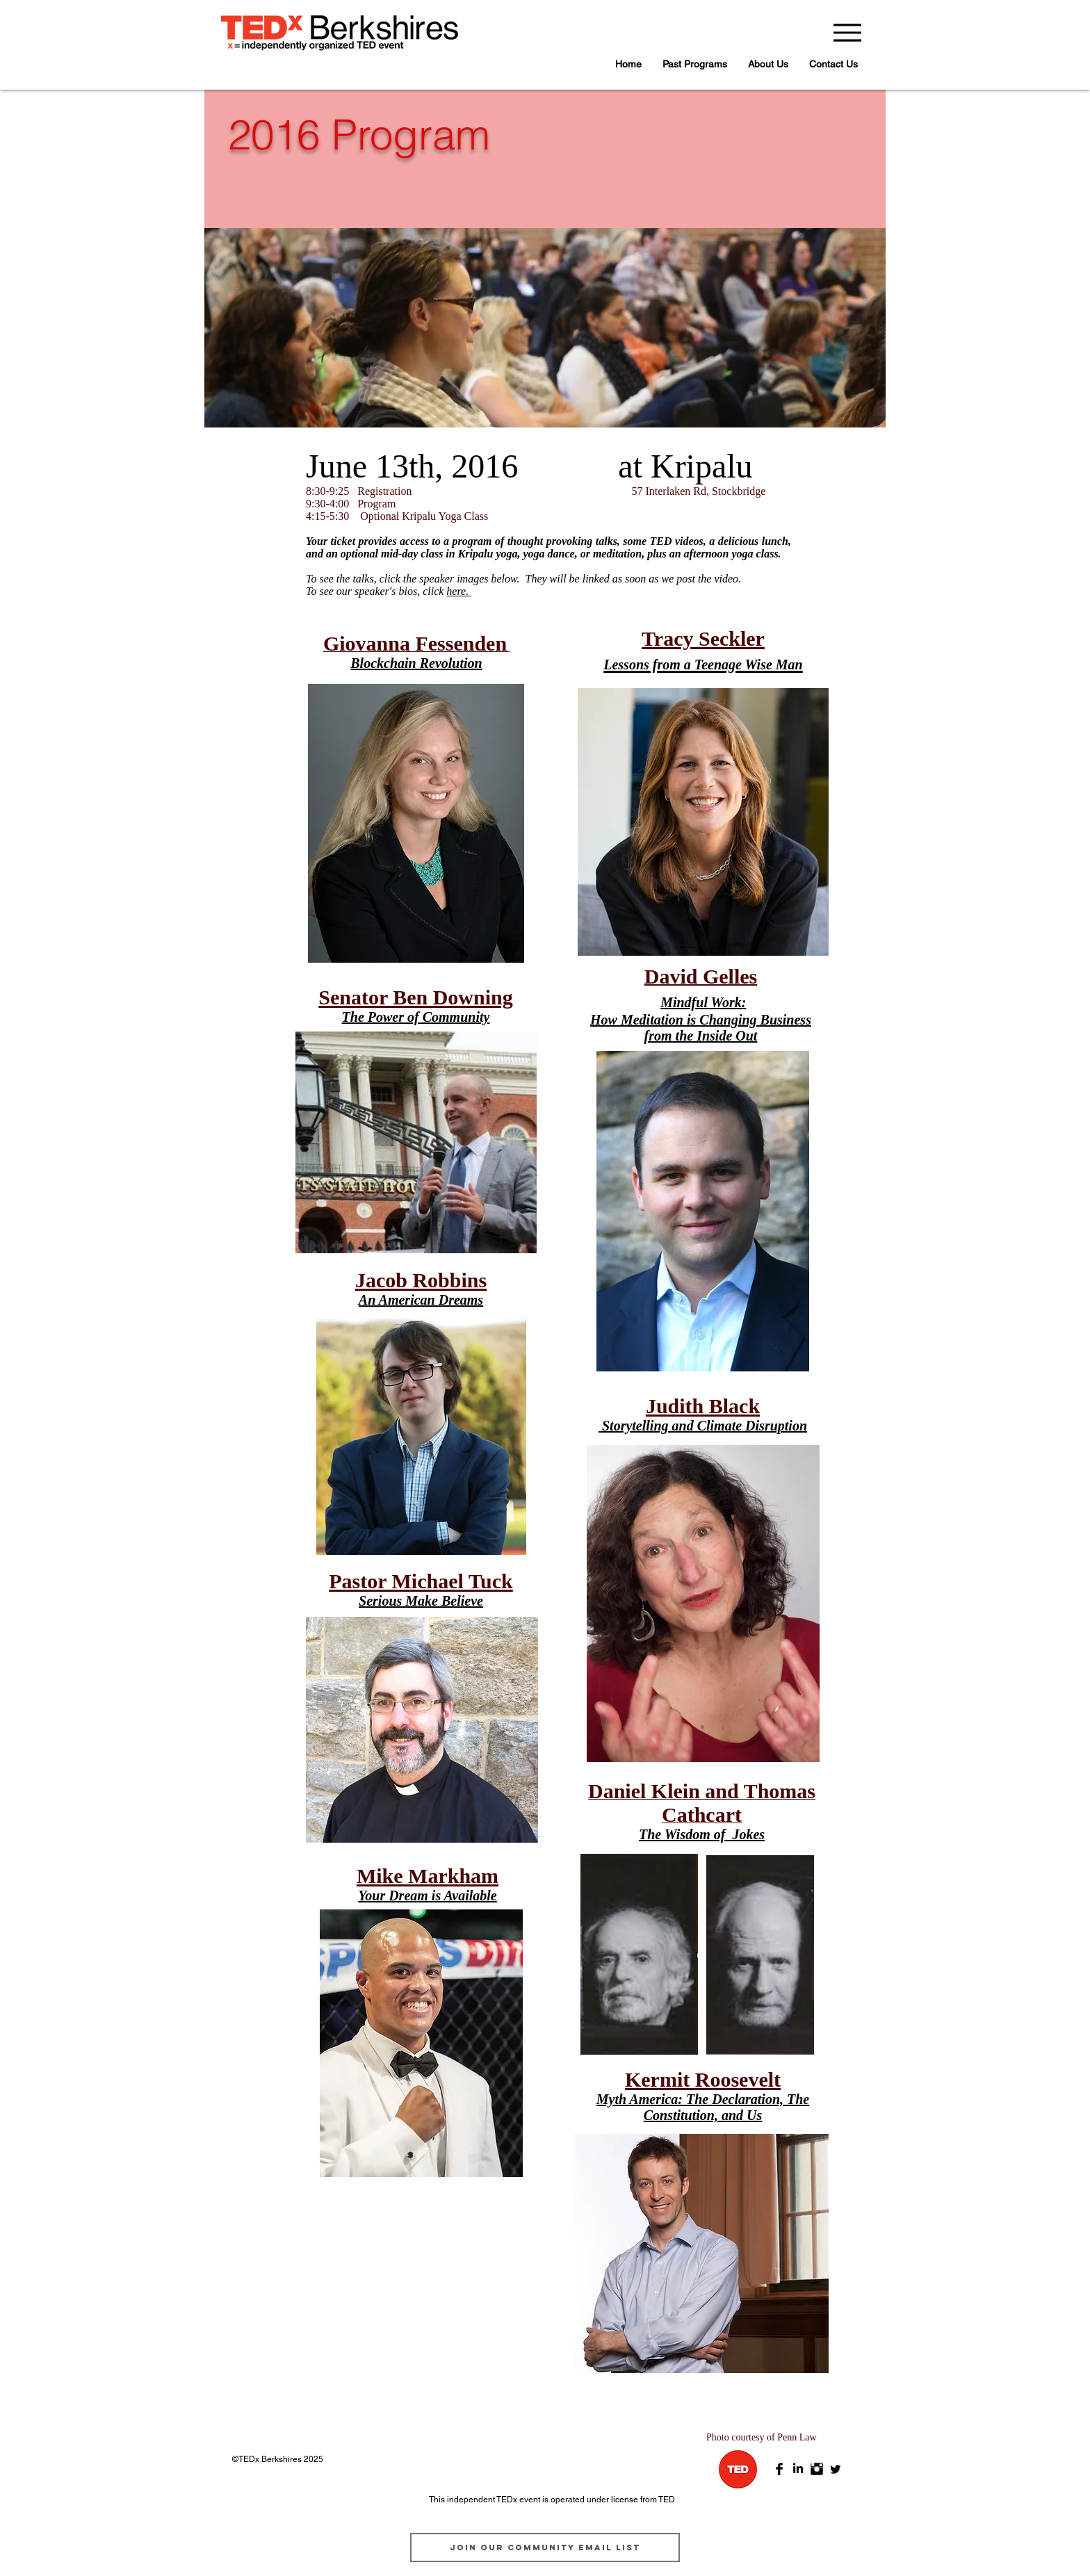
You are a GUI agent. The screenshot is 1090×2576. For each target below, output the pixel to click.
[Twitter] (835, 2469)
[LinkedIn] (798, 2469)
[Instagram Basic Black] (817, 2469)
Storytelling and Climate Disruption (704, 1425)
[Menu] (847, 32)
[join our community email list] (545, 2547)
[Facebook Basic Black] (779, 2469)
